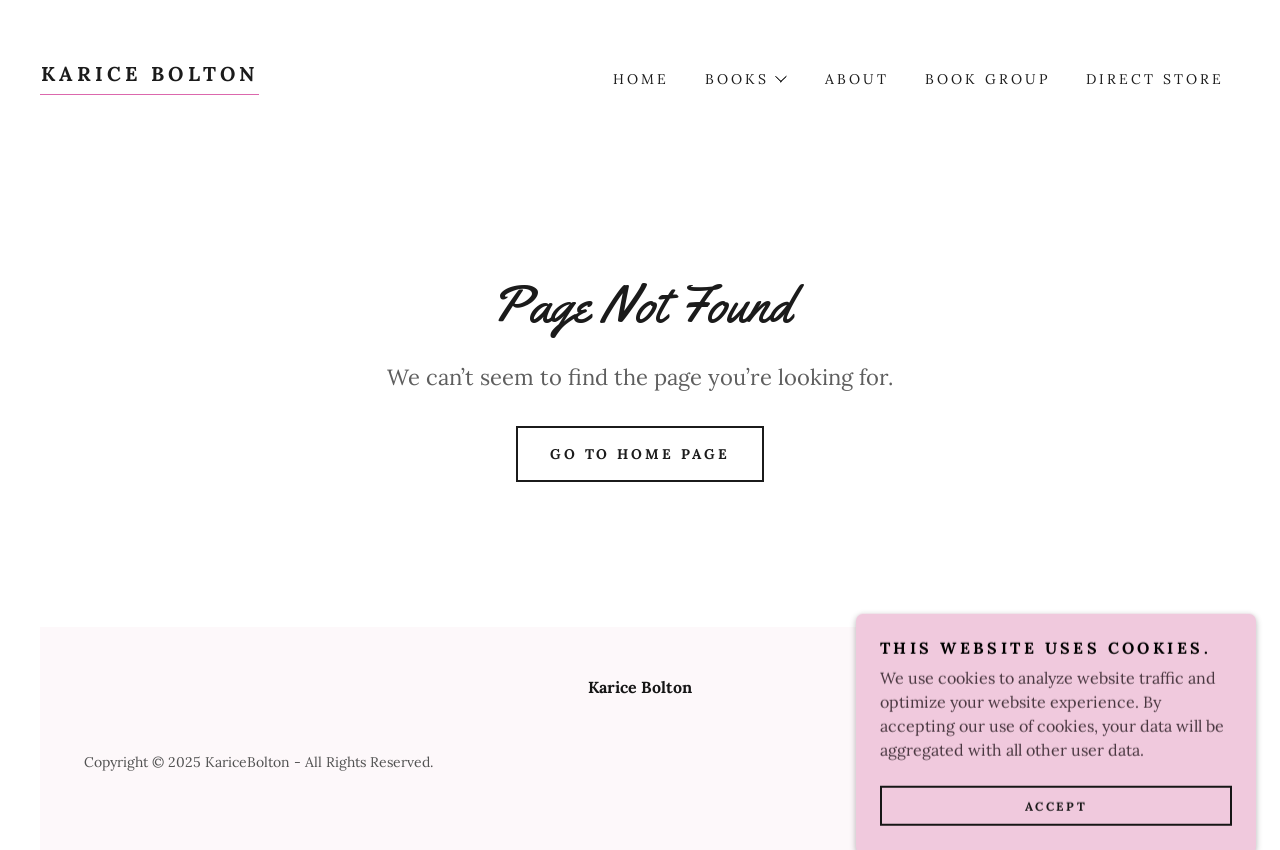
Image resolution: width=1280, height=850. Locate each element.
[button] (745, 79)
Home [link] (641, 79)
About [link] (857, 79)
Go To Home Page (640, 454)
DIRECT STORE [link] (1155, 79)
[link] (149, 75)
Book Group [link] (987, 79)
